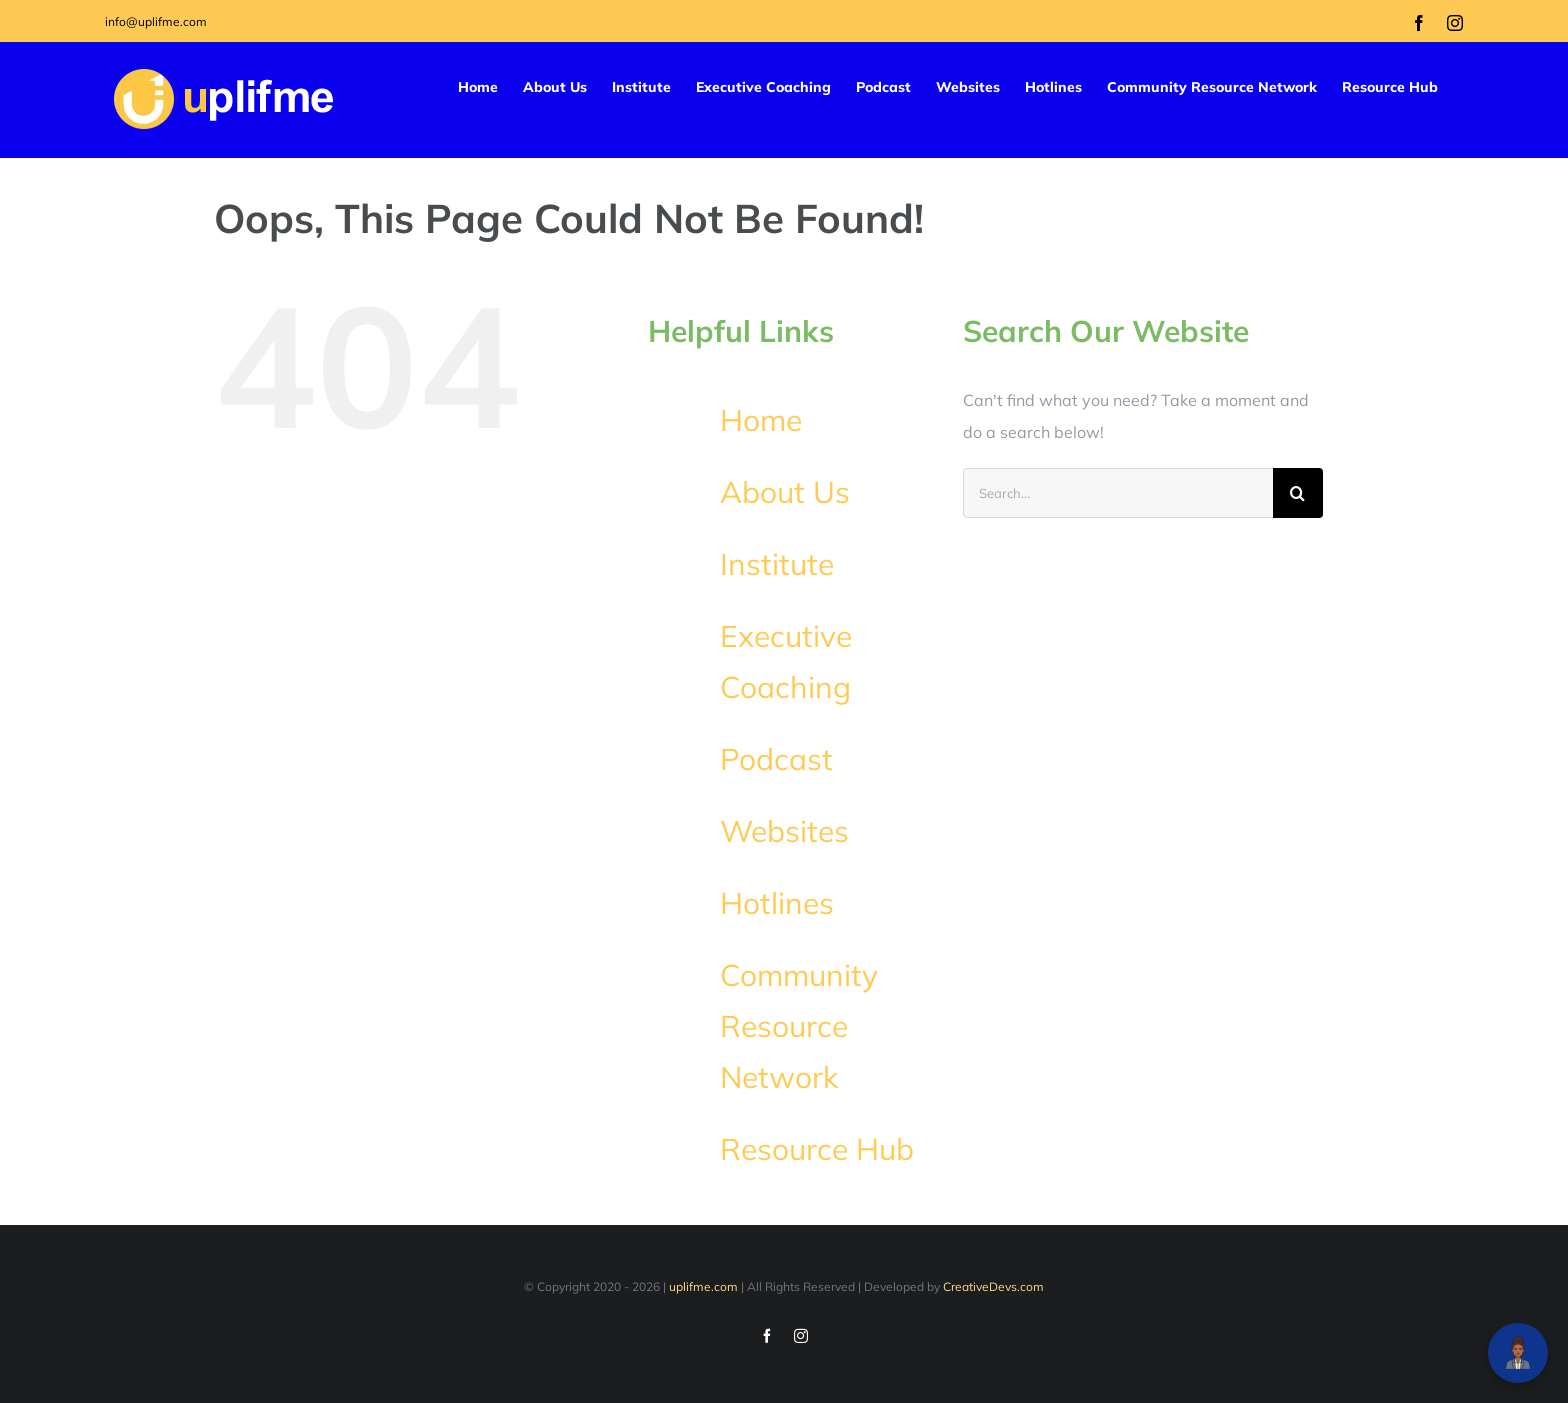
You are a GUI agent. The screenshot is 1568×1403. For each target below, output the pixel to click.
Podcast (776, 759)
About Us (785, 492)
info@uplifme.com (156, 21)
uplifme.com (703, 1286)
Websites (784, 831)
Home (761, 420)
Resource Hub (817, 1149)
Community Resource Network (799, 1026)
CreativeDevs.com (993, 1286)
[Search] (1298, 493)
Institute (777, 564)
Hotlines (777, 903)
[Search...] (1118, 493)
